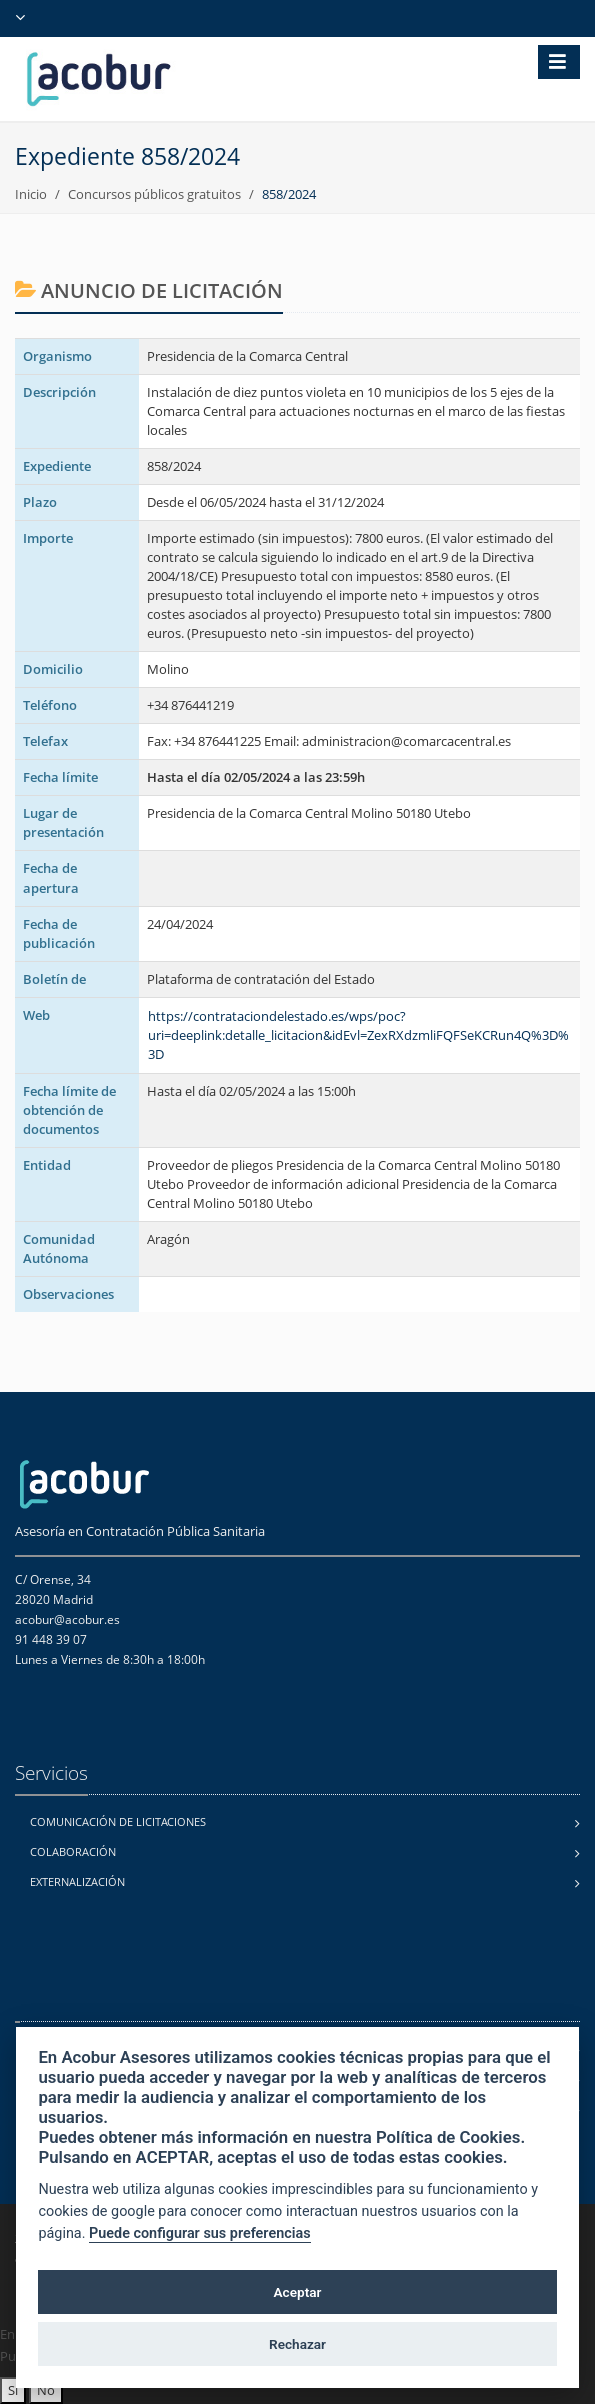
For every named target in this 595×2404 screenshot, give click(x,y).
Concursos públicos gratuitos (154, 194)
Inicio (31, 194)
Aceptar (298, 2292)
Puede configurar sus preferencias (200, 2233)
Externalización (77, 1881)
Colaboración (73, 1851)
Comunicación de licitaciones (118, 1821)
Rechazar (297, 2344)
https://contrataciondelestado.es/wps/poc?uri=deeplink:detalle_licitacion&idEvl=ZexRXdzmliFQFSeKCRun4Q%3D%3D (358, 1035)
